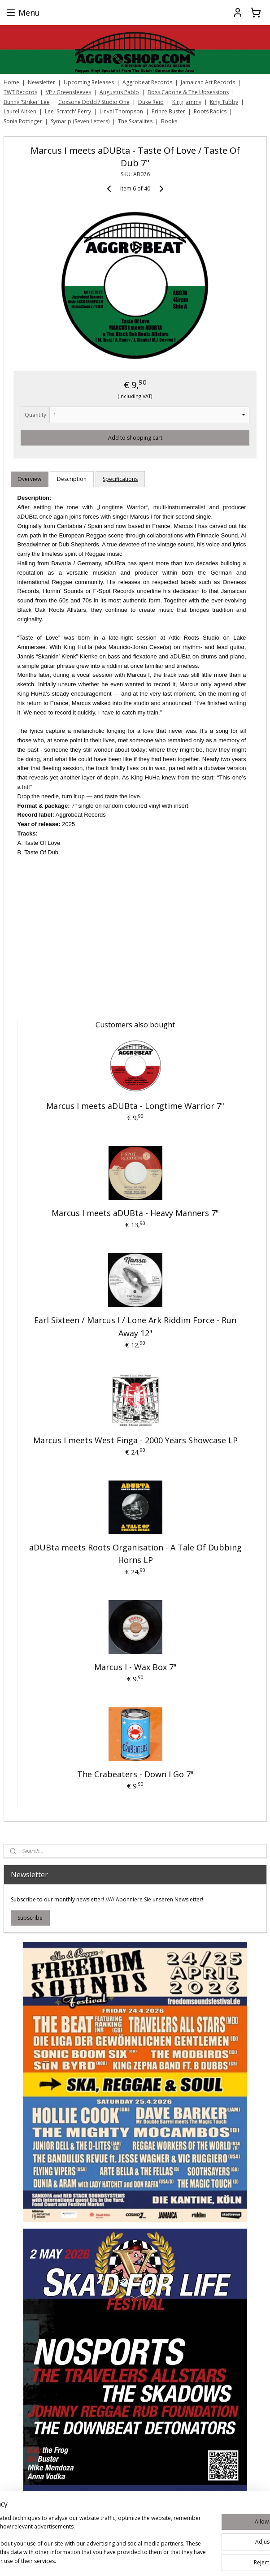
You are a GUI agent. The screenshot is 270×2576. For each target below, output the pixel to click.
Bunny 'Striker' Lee (27, 102)
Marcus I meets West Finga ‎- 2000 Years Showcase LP (135, 1440)
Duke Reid (151, 102)
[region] (76, 2523)
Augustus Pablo (119, 92)
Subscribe (30, 1918)
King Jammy (186, 102)
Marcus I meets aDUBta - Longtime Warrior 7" (135, 1106)
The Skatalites (135, 121)
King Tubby (224, 102)
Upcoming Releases (89, 82)
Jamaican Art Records (208, 82)
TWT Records (20, 92)
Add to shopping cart (135, 438)
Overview (29, 479)
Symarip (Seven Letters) (80, 121)
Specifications (120, 479)
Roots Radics (210, 111)
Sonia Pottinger (23, 121)
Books (169, 121)
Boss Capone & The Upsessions (188, 92)
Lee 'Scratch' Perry (68, 111)
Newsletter (41, 82)
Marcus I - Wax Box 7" (135, 1667)
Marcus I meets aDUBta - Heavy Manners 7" (135, 1213)
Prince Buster (168, 111)
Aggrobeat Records (147, 82)
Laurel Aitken (20, 111)
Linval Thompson (121, 111)
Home (11, 82)
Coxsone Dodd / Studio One (94, 102)
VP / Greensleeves (68, 92)
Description (72, 479)
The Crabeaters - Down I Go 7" (135, 1774)
